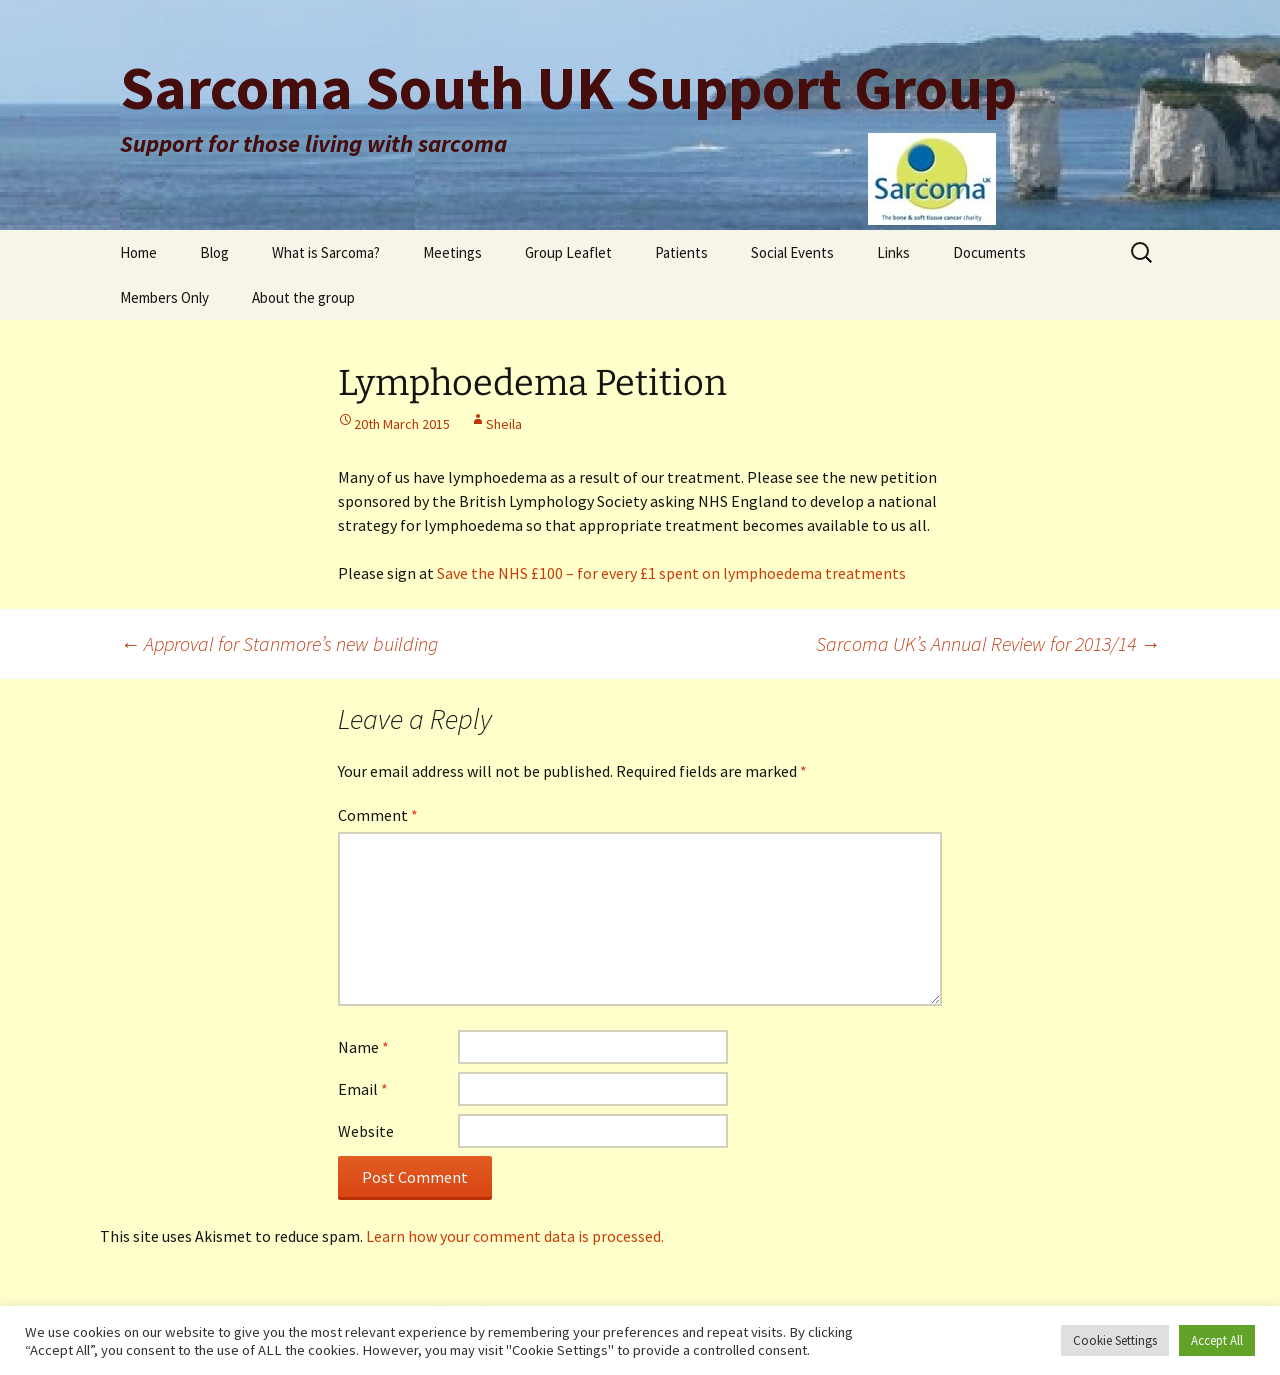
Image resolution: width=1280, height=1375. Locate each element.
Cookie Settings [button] (1115, 1340)
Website (366, 1131)
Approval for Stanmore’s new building (279, 643)
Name (363, 1047)
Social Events (792, 252)
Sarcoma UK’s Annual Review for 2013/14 (988, 643)
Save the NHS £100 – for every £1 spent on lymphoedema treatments (671, 573)
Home (138, 252)
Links (893, 252)
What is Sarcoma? (326, 252)
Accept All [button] (1217, 1340)
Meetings (452, 252)
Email (363, 1089)
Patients (681, 252)
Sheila (504, 424)
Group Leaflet (568, 252)
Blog (214, 252)
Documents (989, 252)
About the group (303, 297)
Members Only (164, 297)
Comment (378, 815)
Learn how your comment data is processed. (515, 1236)
